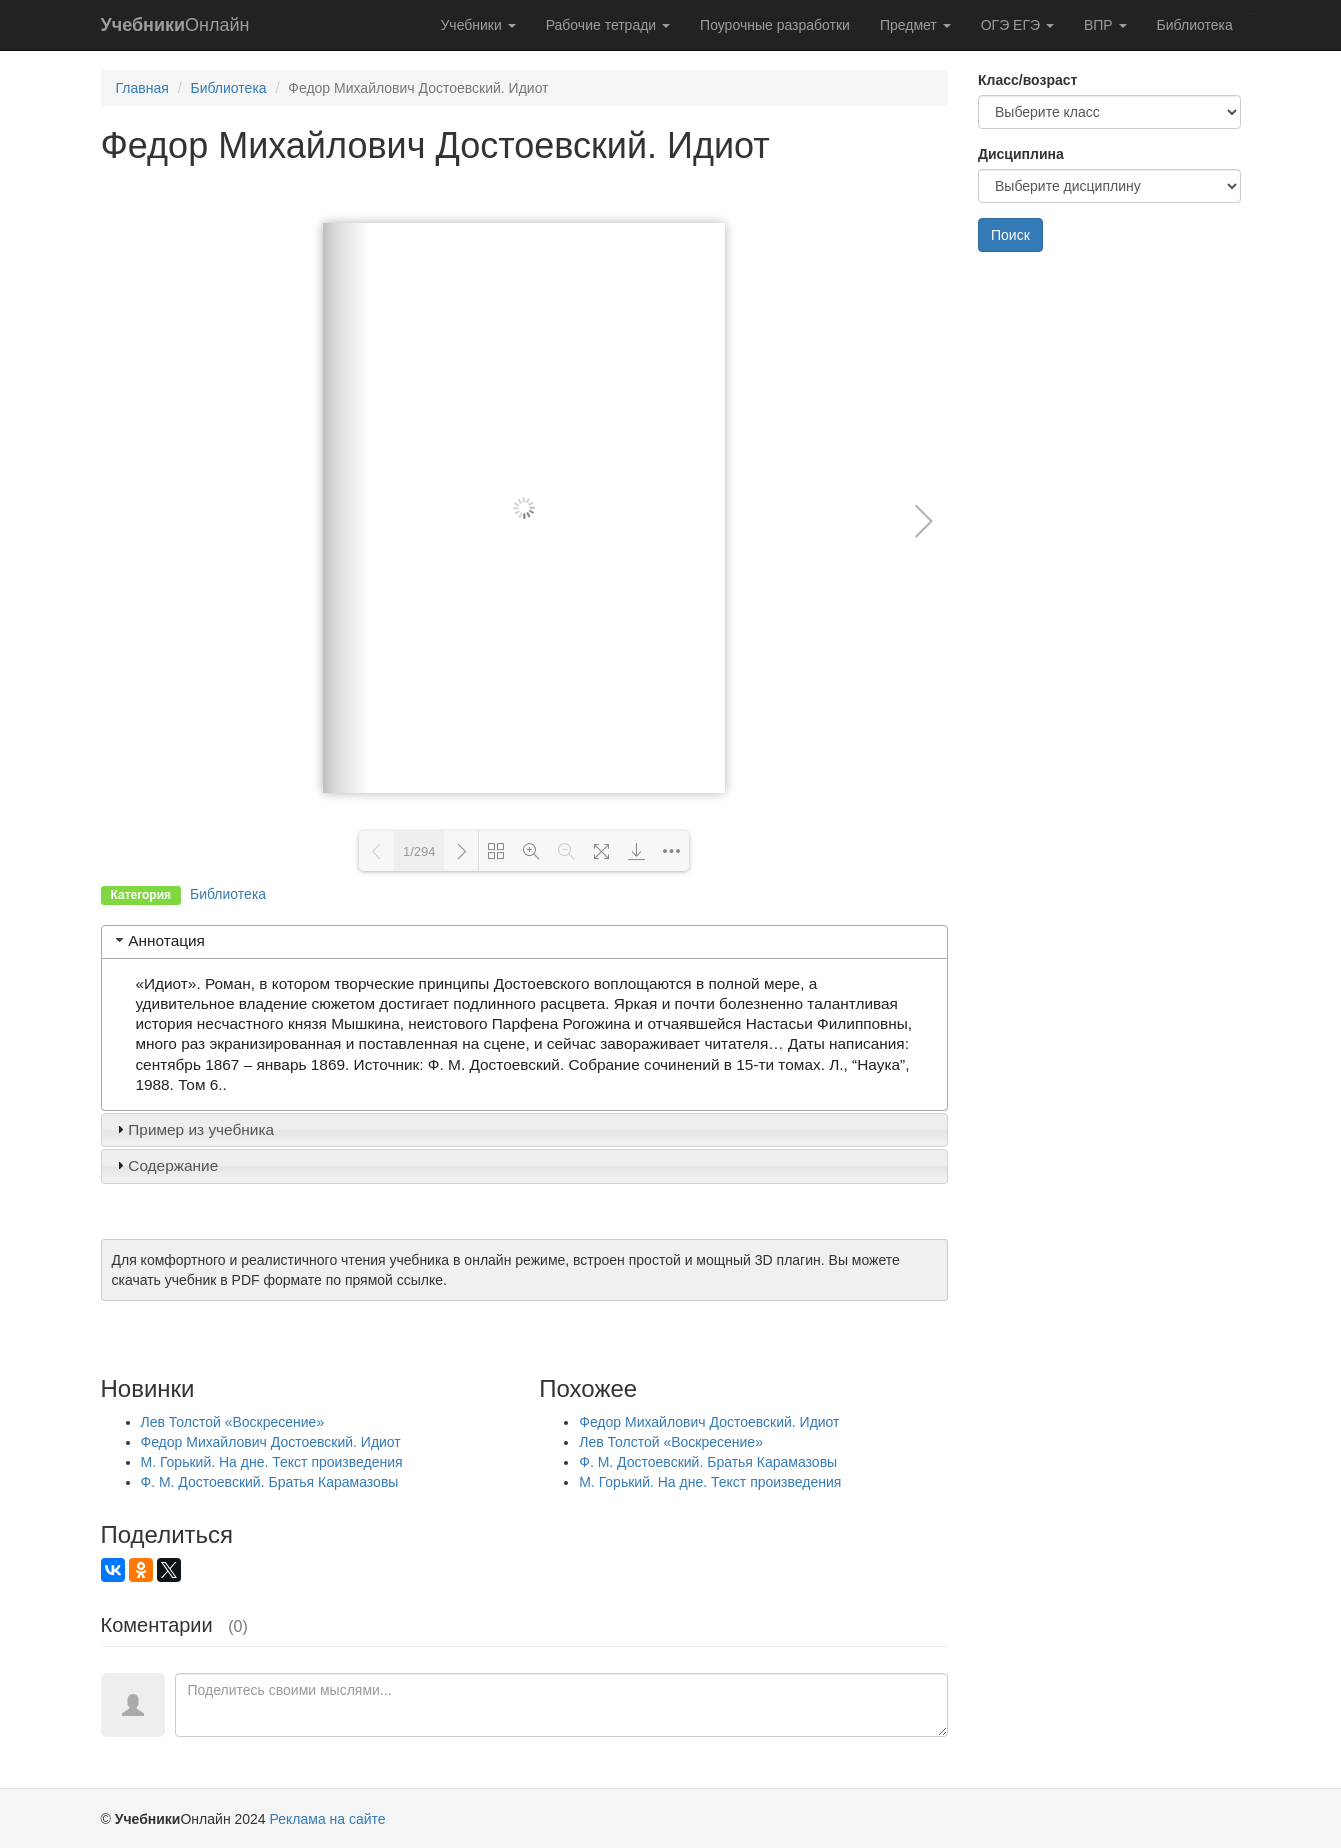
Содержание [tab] (165, 1165)
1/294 (419, 851)
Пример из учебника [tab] (193, 1129)
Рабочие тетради (608, 25)
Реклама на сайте (328, 1819)
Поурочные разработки (775, 25)
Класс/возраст (1027, 80)
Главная (142, 88)
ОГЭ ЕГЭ (1017, 25)
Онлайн (175, 25)
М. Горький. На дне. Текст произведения (272, 1462)
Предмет (915, 25)
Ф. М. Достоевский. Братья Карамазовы (270, 1482)
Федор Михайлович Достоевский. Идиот (271, 1442)
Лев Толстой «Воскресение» (233, 1422)
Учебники (477, 25)
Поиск (1010, 235)
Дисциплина (1021, 154)
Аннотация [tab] (158, 940)
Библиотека (1195, 25)
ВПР (1105, 25)
